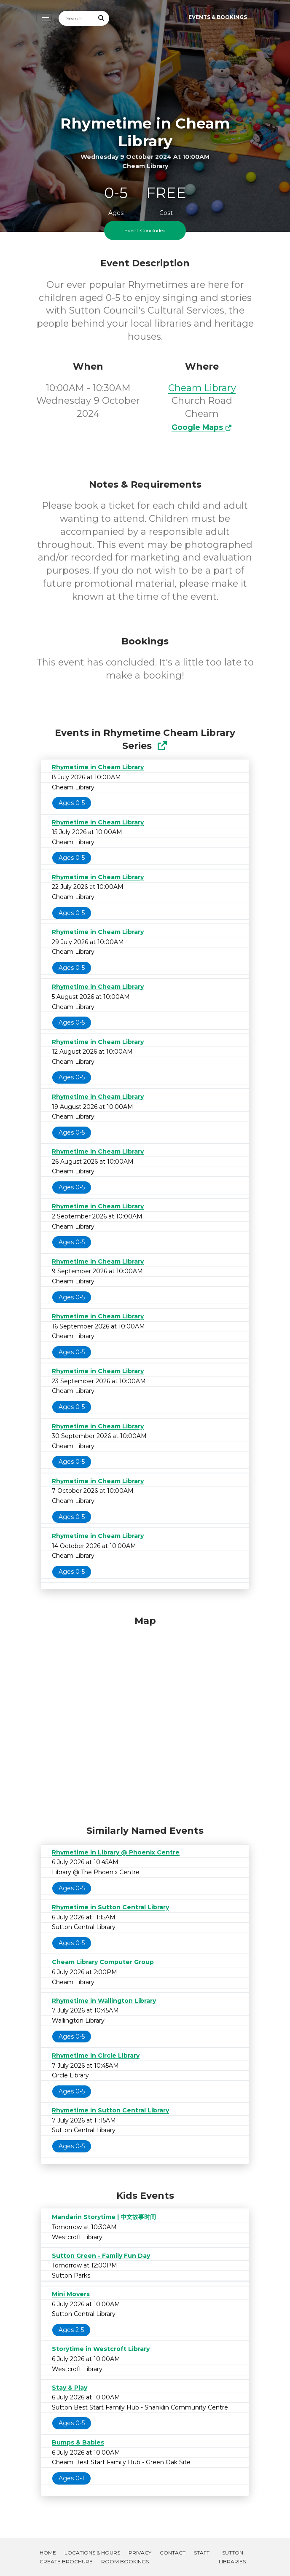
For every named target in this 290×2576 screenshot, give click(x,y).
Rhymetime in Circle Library (96, 2055)
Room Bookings (125, 2561)
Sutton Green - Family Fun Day (101, 2255)
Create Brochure (66, 2561)
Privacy (140, 2552)
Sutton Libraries (232, 2557)
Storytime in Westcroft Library (101, 2349)
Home (48, 2552)
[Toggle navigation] (44, 17)
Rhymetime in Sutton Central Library (110, 1907)
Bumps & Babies (78, 2442)
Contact (172, 2552)
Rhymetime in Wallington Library (104, 2000)
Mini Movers (71, 2294)
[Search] (76, 18)
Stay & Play (69, 2387)
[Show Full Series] (162, 745)
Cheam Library (202, 388)
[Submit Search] (102, 18)
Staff (201, 2552)
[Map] (145, 1718)
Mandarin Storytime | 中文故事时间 (104, 2217)
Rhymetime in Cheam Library (98, 767)
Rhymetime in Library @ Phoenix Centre (116, 1852)
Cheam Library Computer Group (103, 1962)
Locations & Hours (92, 2552)
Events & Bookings (217, 17)
